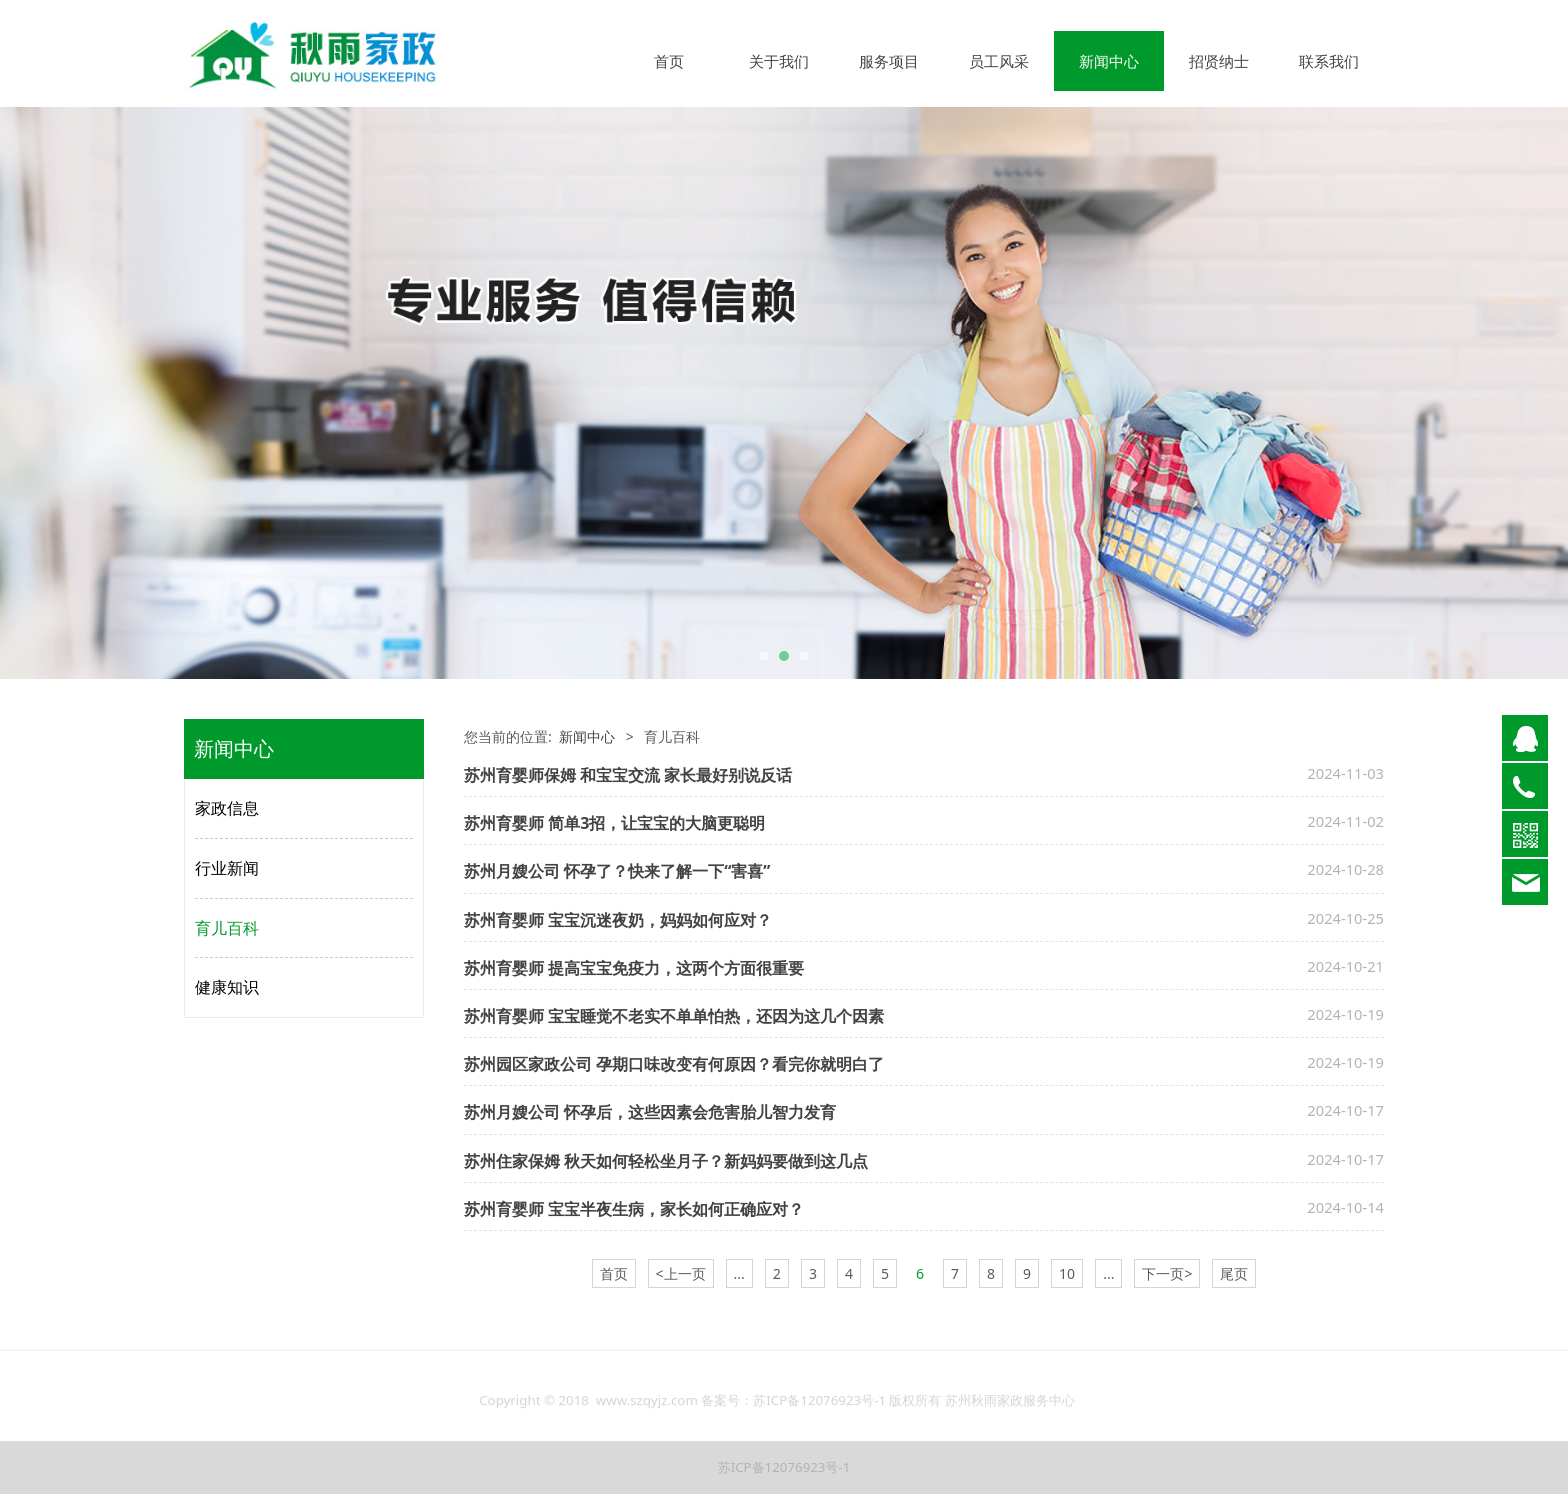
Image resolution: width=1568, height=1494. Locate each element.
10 (1067, 1273)
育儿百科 (227, 928)
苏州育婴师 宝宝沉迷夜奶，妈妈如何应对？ (618, 920)
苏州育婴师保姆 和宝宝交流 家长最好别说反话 (628, 775)
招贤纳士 (1219, 61)
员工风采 (999, 61)
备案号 (720, 1410)
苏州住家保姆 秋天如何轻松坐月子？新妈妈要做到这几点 (666, 1161)
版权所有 (915, 1410)
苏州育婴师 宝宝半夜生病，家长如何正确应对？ (634, 1209)
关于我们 (779, 61)
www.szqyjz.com (647, 1410)
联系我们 (1329, 61)
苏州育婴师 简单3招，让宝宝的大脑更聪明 (614, 823)
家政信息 (227, 808)
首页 (669, 61)
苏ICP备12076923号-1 (821, 1410)
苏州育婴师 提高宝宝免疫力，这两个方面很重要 (634, 968)
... (739, 1273)
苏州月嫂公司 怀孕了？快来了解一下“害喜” (617, 871)
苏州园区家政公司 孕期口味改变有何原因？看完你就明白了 (674, 1064)
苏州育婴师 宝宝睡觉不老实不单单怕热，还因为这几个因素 (674, 1016)
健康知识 (227, 987)
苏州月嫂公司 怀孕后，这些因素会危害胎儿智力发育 (650, 1112)
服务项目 (889, 61)
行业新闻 (227, 868)
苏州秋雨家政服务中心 (1010, 1410)
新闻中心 (1109, 61)
